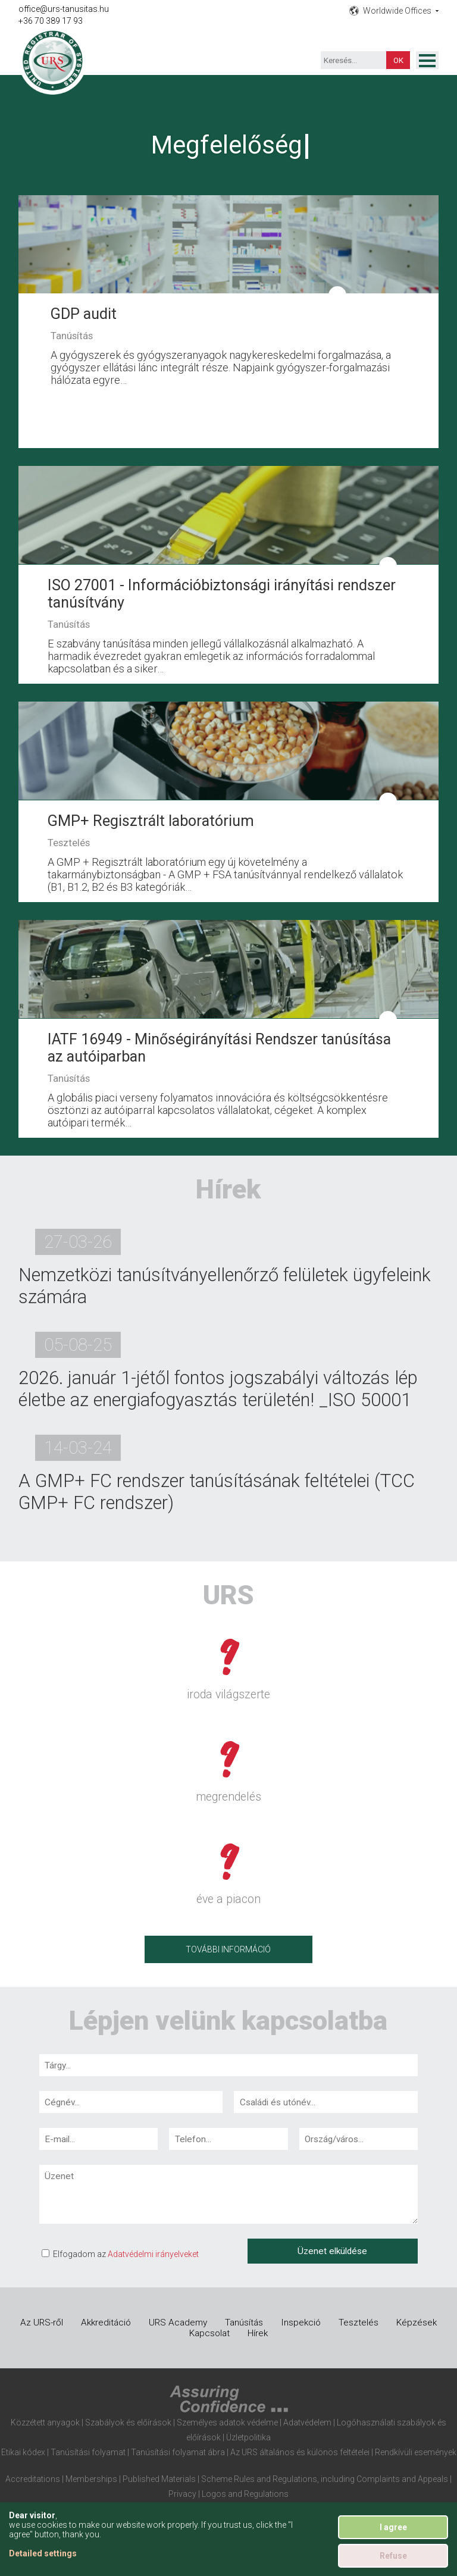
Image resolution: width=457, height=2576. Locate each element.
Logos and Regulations (245, 2494)
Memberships (91, 2479)
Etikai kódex (23, 2452)
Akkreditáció (106, 2322)
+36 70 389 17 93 (50, 21)
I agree (393, 2527)
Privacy (182, 2494)
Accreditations (32, 2479)
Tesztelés (358, 2322)
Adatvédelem (307, 2422)
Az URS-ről (41, 2322)
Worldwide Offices (397, 10)
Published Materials (159, 2479)
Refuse (393, 2556)
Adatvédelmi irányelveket (153, 2254)
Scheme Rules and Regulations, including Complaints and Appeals (324, 2479)
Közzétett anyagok (45, 2422)
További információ (228, 1949)
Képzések (416, 2322)
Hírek (258, 2333)
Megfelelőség (226, 144)
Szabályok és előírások (128, 2422)
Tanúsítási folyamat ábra (178, 2452)
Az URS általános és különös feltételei (300, 2452)
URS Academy (178, 2322)
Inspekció (301, 2322)
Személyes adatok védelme (227, 2422)
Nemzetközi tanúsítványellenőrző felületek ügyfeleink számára (224, 1286)
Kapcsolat (209, 2333)
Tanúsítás (244, 2322)
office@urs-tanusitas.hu (63, 9)
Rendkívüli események (415, 2452)
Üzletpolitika (248, 2437)
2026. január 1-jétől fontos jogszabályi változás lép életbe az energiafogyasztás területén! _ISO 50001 (218, 1389)
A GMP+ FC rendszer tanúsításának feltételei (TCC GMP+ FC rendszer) (216, 1492)
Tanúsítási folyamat (88, 2452)
